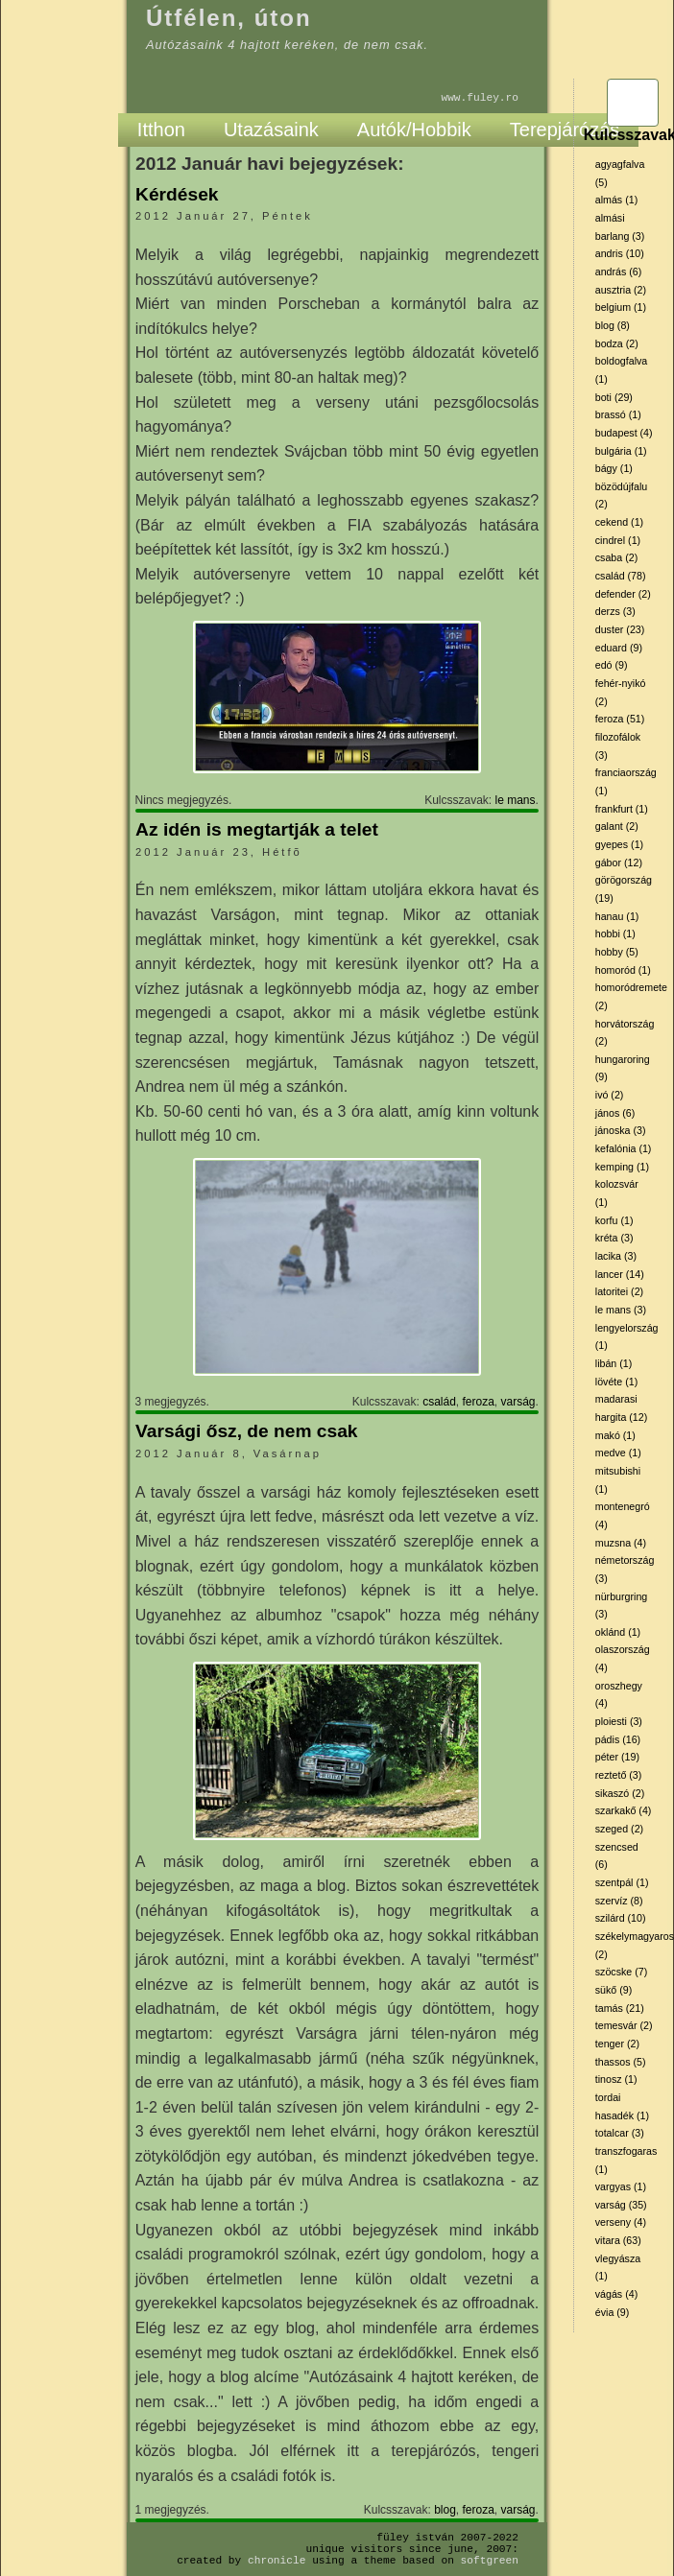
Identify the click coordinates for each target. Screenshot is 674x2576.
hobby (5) (616, 951)
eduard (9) (618, 647)
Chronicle (276, 2560)
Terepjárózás (565, 129)
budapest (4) (624, 432)
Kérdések (176, 194)
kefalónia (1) (623, 1148)
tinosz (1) (616, 2079)
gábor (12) (618, 862)
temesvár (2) (624, 2025)
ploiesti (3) (618, 1721)
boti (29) (614, 397)
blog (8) (612, 325)
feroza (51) (620, 718)
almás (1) (616, 199)
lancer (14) (619, 1274)
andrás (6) (618, 271)
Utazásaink (271, 129)
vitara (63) (618, 2240)
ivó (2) (609, 1094)
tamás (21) (619, 2008)
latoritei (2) (619, 1291)
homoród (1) (623, 970)
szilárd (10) (620, 1918)
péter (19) (617, 1756)
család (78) (620, 575)
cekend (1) (619, 522)
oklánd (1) (617, 1632)
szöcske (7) (621, 1971)
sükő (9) (614, 1990)
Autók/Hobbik (414, 129)
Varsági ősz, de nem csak (246, 1431)
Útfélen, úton (229, 18)
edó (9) (611, 665)
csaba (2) (616, 557)
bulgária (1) (621, 451)
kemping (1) (622, 1166)
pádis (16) (617, 1739)
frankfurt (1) (621, 809)
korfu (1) (614, 1220)
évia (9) (612, 2312)
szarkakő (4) (623, 1810)
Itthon (161, 129)
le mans (515, 800)
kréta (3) (614, 1237)
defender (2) (623, 594)
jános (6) (615, 1113)
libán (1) (614, 1363)
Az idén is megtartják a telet (256, 829)
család (439, 1401)
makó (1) (615, 1435)
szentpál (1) (622, 1882)
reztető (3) (618, 1775)
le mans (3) (620, 1309)
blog (445, 2510)
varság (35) (621, 2204)
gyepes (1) (619, 844)
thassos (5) (620, 2062)
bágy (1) (614, 468)
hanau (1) (617, 916)
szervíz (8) (619, 1900)
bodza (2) (616, 343)
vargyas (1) (620, 2186)
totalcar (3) (619, 2133)
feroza (477, 1401)
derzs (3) (615, 611)
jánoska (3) (620, 1130)
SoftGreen (489, 2560)
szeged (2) (619, 1828)
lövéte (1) (616, 1381)
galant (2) (616, 826)
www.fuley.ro (479, 97)
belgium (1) (620, 307)
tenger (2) (617, 2043)
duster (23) (620, 629)
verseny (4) (620, 2222)
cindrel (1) (617, 540)
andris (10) (619, 253)
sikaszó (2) (620, 1793)
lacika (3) (616, 1256)
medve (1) (618, 1452)
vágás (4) (616, 2294)
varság (518, 1401)
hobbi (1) (615, 933)
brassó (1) (618, 414)
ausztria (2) (620, 289)
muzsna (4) (620, 1542)
